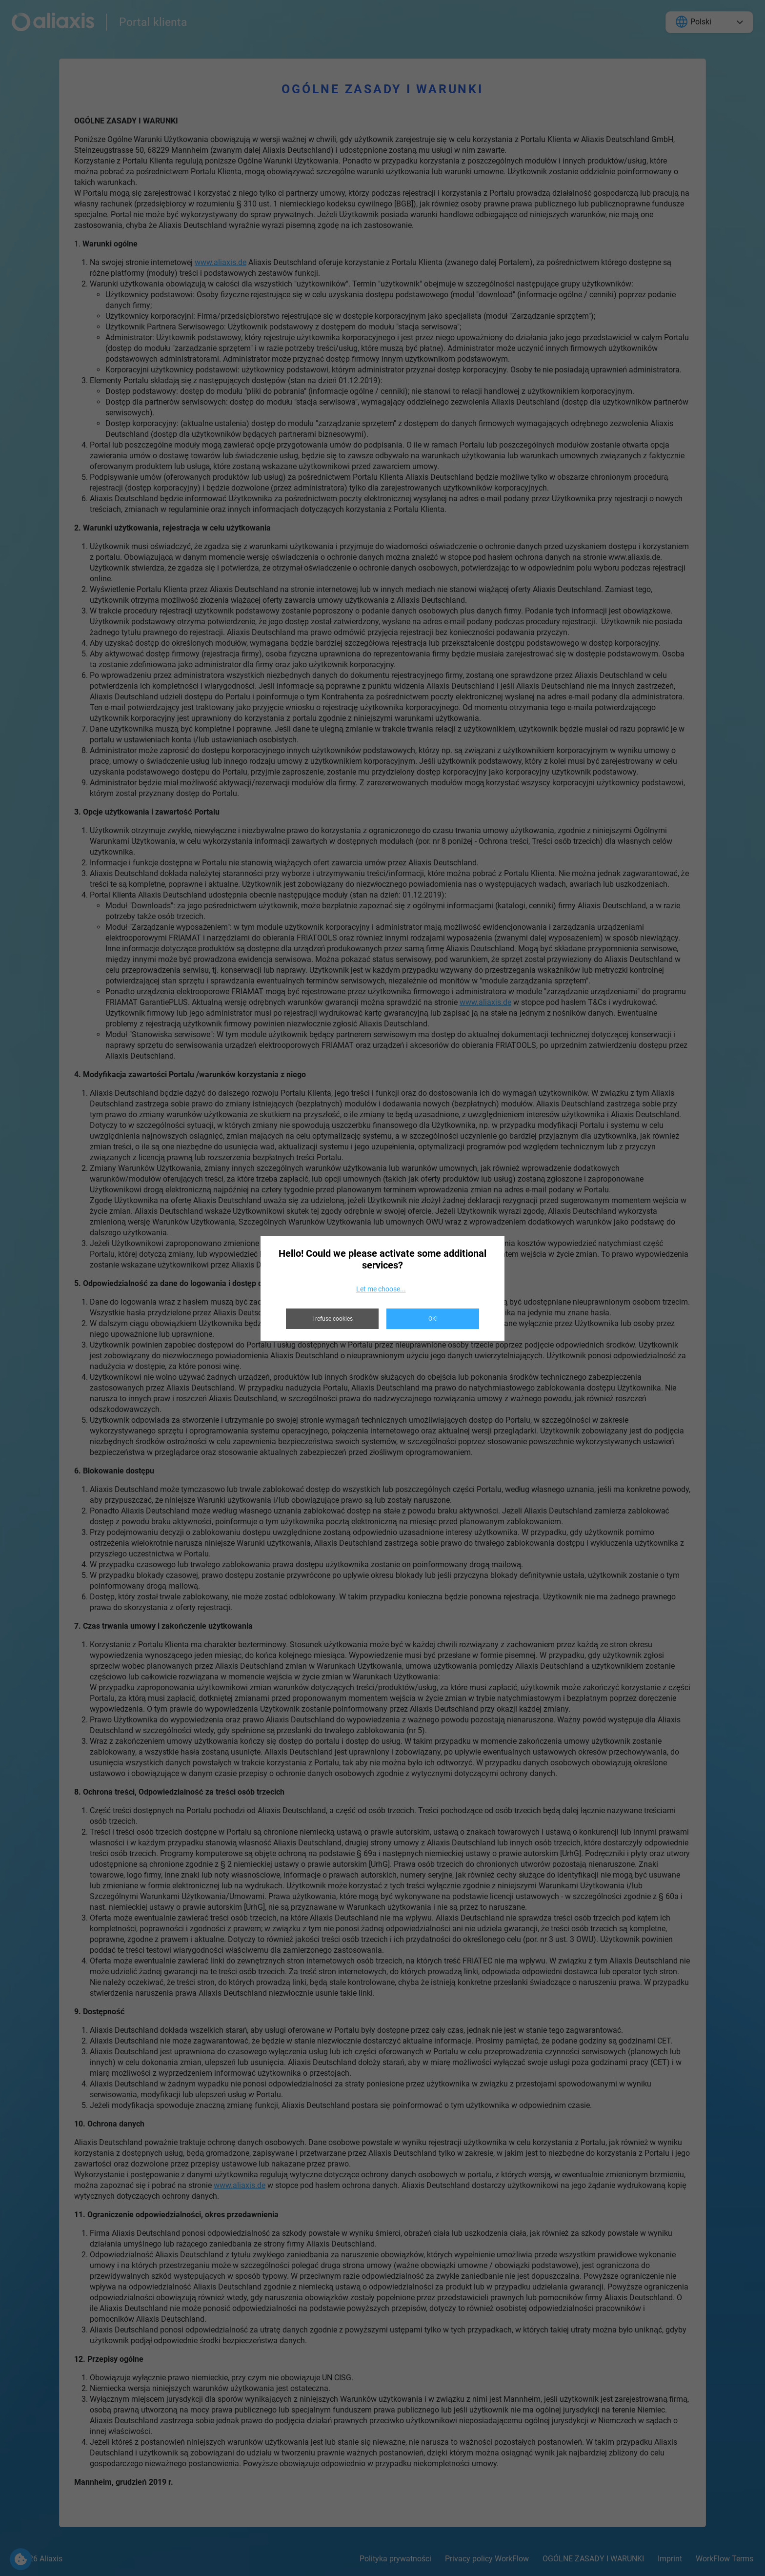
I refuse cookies (332, 1318)
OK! (433, 1318)
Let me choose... (381, 1289)
